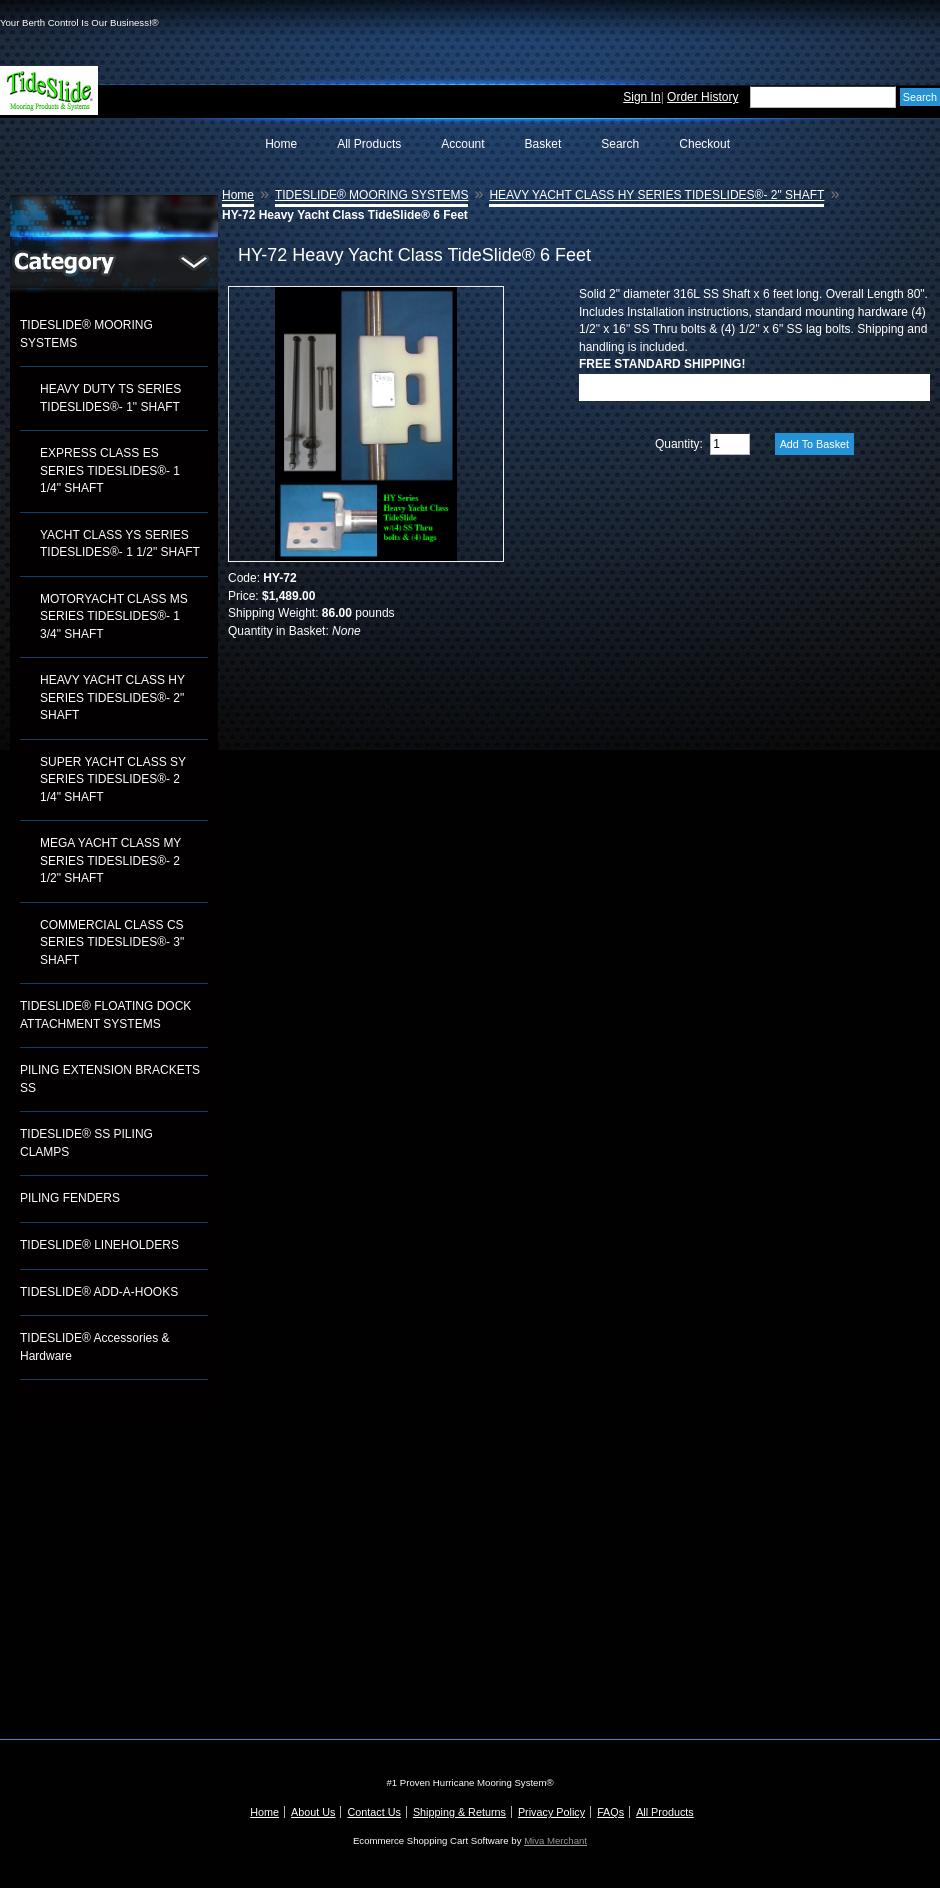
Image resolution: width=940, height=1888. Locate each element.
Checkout (704, 144)
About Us (313, 1812)
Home (281, 144)
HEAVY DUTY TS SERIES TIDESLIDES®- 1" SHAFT (110, 398)
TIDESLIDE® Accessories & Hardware (95, 1347)
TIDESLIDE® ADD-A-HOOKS (99, 1292)
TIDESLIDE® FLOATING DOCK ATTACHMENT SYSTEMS (105, 1015)
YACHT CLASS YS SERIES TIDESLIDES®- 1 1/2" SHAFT (120, 544)
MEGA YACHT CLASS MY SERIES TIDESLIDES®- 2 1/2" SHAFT (110, 860)
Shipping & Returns (459, 1812)
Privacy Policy (551, 1812)
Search (620, 144)
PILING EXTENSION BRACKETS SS (110, 1079)
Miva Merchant (555, 1840)
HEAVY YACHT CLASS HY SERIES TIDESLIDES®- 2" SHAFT (112, 697)
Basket (543, 144)
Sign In (641, 97)
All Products (369, 144)
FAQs (610, 1812)
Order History (702, 97)
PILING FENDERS (70, 1198)
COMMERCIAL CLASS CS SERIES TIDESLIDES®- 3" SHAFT (112, 942)
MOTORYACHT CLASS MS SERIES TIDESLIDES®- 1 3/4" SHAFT (114, 616)
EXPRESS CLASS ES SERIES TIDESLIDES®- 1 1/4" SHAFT (110, 470)
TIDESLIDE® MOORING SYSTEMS (86, 334)
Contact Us (373, 1812)
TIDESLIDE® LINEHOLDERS (99, 1245)
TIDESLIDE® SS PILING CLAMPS (86, 1143)
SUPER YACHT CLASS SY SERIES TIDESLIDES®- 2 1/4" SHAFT (113, 779)
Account (462, 144)
